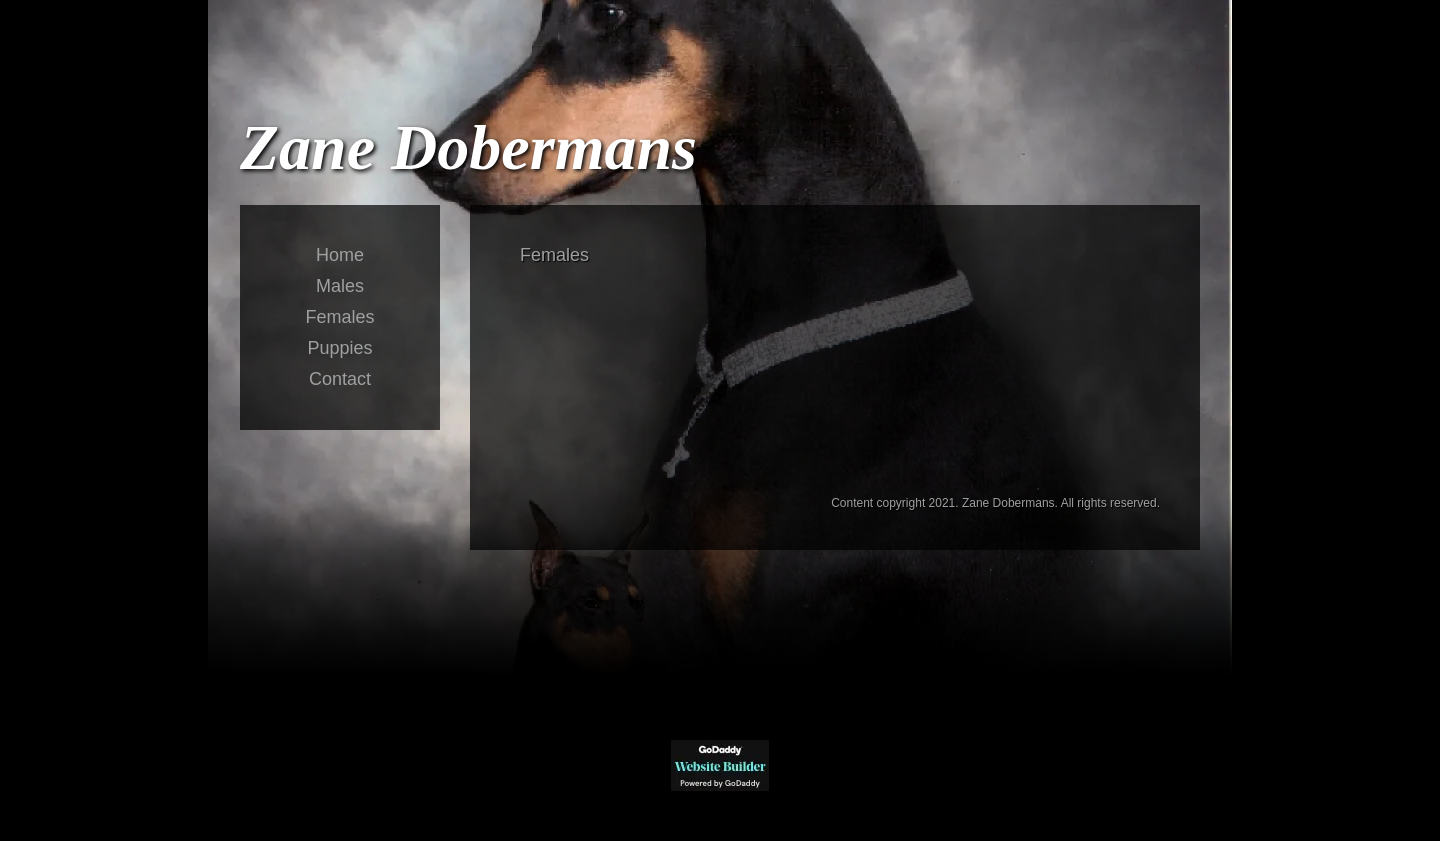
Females (339, 317)
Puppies (339, 348)
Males (340, 286)
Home (340, 255)
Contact (340, 379)
